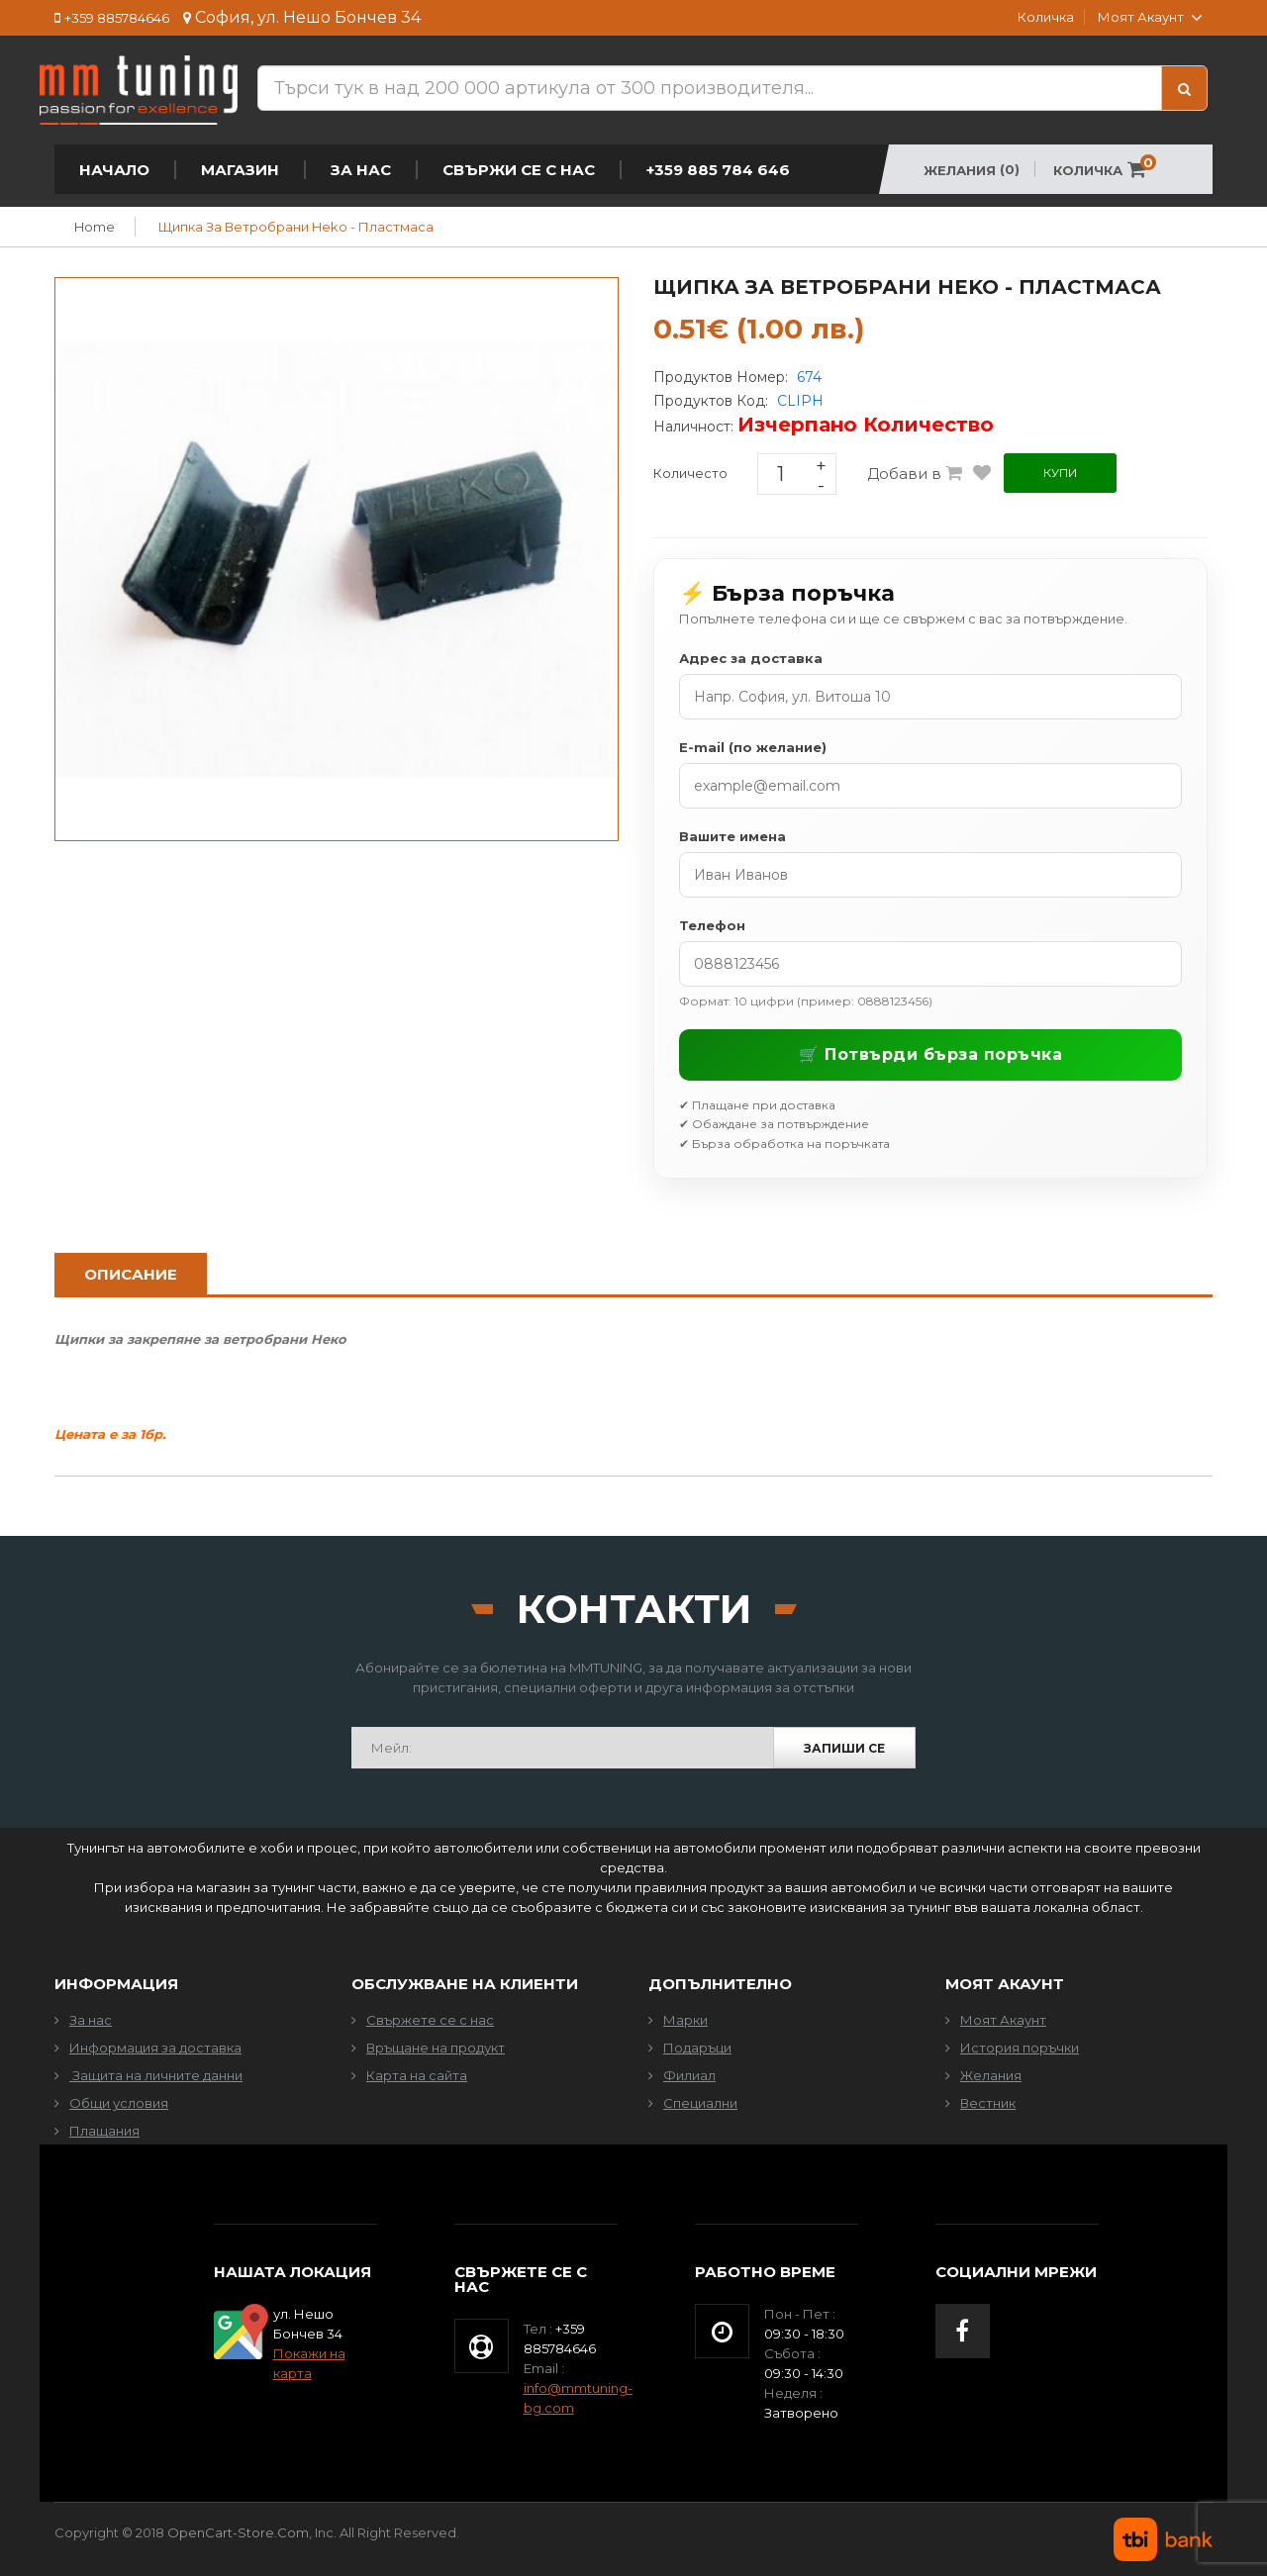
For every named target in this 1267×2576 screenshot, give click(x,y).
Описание (130, 1274)
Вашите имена (732, 836)
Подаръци (697, 2047)
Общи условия (118, 2103)
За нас (90, 2020)
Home (94, 227)
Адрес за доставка (751, 658)
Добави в (914, 473)
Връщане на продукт (435, 2047)
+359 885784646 (116, 18)
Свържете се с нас (430, 2020)
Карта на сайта (416, 2075)
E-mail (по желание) (753, 747)
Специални (700, 2103)
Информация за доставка (155, 2047)
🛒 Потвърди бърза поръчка (930, 1054)
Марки (685, 2020)
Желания (991, 2075)
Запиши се (844, 1748)
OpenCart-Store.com (238, 2532)
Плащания (104, 2131)
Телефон (712, 925)
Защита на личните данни (156, 2075)
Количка (1046, 17)
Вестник (988, 2103)
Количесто (690, 473)
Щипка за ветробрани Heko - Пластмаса (296, 227)
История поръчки (1019, 2047)
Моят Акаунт (1003, 2020)
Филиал (689, 2075)
